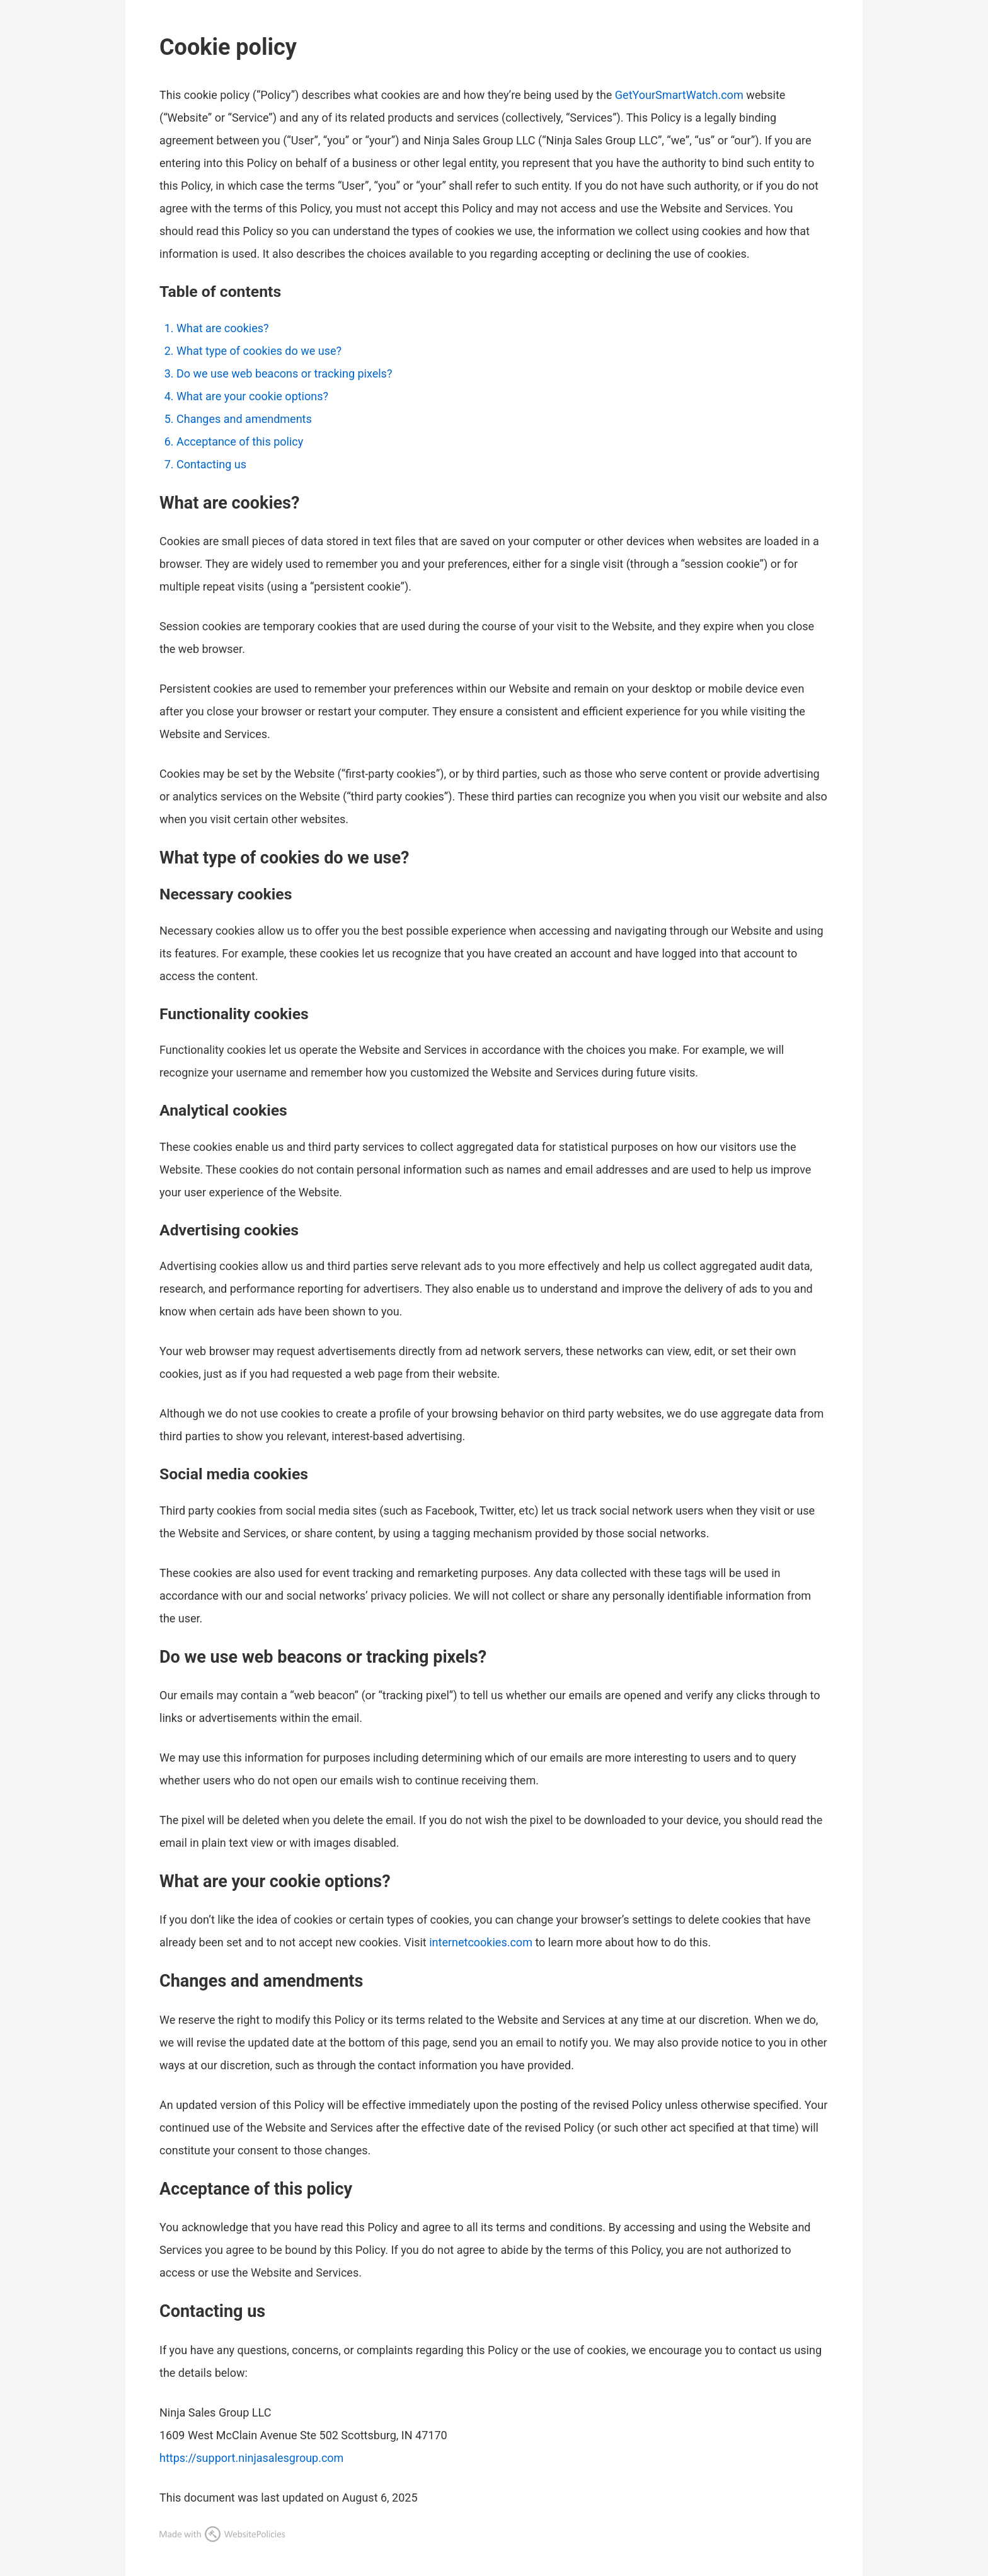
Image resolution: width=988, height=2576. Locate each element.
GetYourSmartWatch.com (679, 94)
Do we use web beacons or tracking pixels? (284, 373)
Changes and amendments (244, 418)
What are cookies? (222, 328)
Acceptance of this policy (239, 441)
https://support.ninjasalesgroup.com (251, 2457)
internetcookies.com (480, 1942)
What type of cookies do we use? (259, 350)
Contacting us (211, 464)
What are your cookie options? (252, 396)
